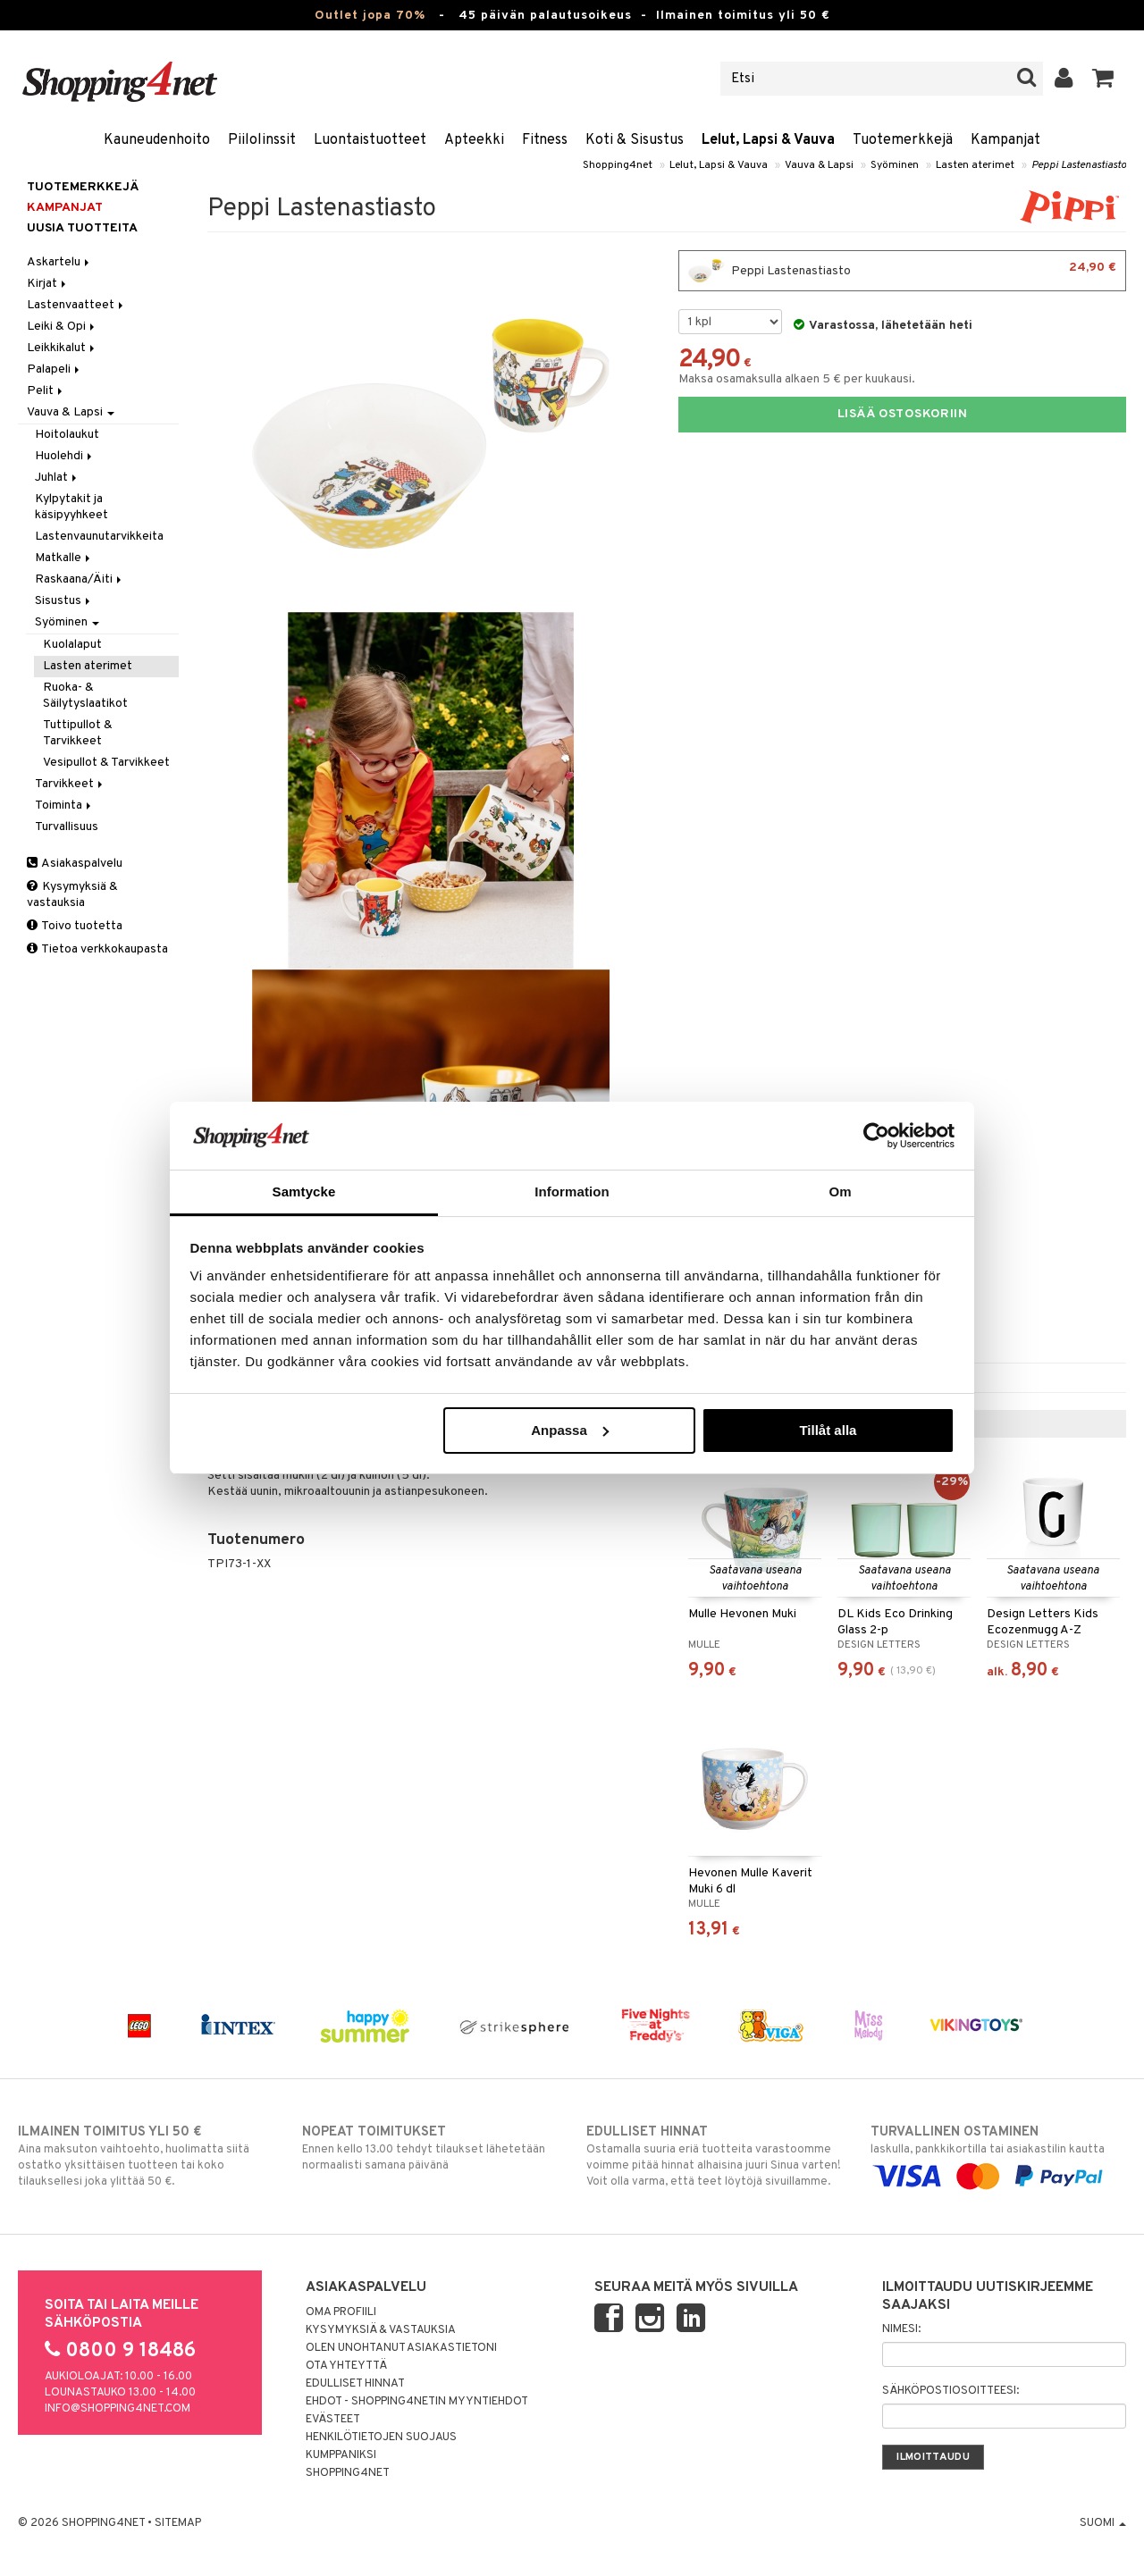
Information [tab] (572, 1191)
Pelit (46, 391)
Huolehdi (65, 456)
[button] (1103, 79)
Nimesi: (901, 2329)
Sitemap (178, 2523)
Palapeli (54, 369)
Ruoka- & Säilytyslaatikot (85, 695)
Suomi (1103, 2523)
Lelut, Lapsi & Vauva (768, 140)
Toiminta (64, 805)
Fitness (545, 140)
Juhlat (57, 477)
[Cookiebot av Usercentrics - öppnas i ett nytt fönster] (876, 1135)
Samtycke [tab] (304, 1191)
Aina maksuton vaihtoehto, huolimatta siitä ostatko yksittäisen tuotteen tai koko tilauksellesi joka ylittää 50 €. (145, 2156)
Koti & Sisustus (634, 140)
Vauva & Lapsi (819, 165)
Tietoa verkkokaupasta (97, 949)
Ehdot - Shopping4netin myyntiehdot (417, 2402)
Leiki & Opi (62, 326)
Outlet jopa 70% (370, 15)
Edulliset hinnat (355, 2384)
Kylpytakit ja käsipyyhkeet (71, 507)
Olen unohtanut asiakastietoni (401, 2348)
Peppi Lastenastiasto (1078, 165)
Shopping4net (617, 165)
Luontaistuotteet (370, 140)
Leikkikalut (62, 348)
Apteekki (474, 140)
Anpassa (570, 1430)
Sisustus (64, 600)
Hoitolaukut (67, 434)
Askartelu (59, 262)
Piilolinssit (262, 140)
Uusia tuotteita (82, 228)
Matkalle (64, 558)
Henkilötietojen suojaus (381, 2437)
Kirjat (48, 283)
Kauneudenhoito (157, 140)
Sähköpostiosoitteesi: (950, 2391)
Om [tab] (840, 1191)
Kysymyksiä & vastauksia (72, 894)
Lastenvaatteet (76, 305)
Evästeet (333, 2419)
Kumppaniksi (341, 2455)
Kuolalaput (72, 644)
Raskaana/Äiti (79, 579)
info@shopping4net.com (117, 2409)
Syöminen (895, 165)
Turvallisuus (66, 827)
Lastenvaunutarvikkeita (99, 536)
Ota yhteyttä (346, 2366)
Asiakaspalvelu (74, 863)
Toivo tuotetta (74, 926)
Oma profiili (341, 2312)
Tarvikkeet (70, 784)
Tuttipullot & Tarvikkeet (78, 733)
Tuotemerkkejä (903, 140)
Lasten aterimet (975, 165)
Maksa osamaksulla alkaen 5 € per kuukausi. (796, 379)
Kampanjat (1005, 140)
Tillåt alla (827, 1430)
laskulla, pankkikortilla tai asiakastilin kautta (998, 2154)
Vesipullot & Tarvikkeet (106, 762)
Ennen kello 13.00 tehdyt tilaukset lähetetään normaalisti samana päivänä (430, 2148)
